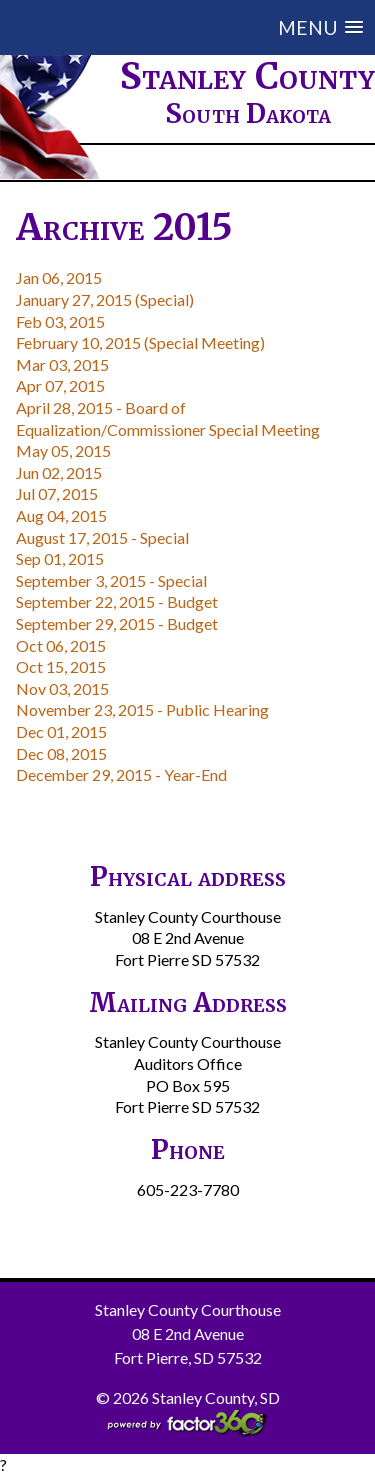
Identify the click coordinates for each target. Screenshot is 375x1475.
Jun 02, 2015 (59, 472)
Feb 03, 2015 (60, 321)
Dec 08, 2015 (61, 753)
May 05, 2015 (63, 450)
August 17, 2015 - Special (102, 537)
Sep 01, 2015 (60, 558)
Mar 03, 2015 (62, 364)
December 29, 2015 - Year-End (121, 774)
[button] (203, 27)
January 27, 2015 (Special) (105, 299)
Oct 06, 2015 (61, 645)
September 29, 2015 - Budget (117, 623)
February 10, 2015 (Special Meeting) (140, 342)
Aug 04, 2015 (61, 515)
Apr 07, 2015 (60, 385)
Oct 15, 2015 (61, 666)
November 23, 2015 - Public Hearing (142, 709)
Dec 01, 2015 (61, 731)
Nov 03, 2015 (62, 688)
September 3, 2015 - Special (111, 580)
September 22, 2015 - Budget (117, 601)
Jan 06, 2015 (59, 277)
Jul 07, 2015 (57, 493)
